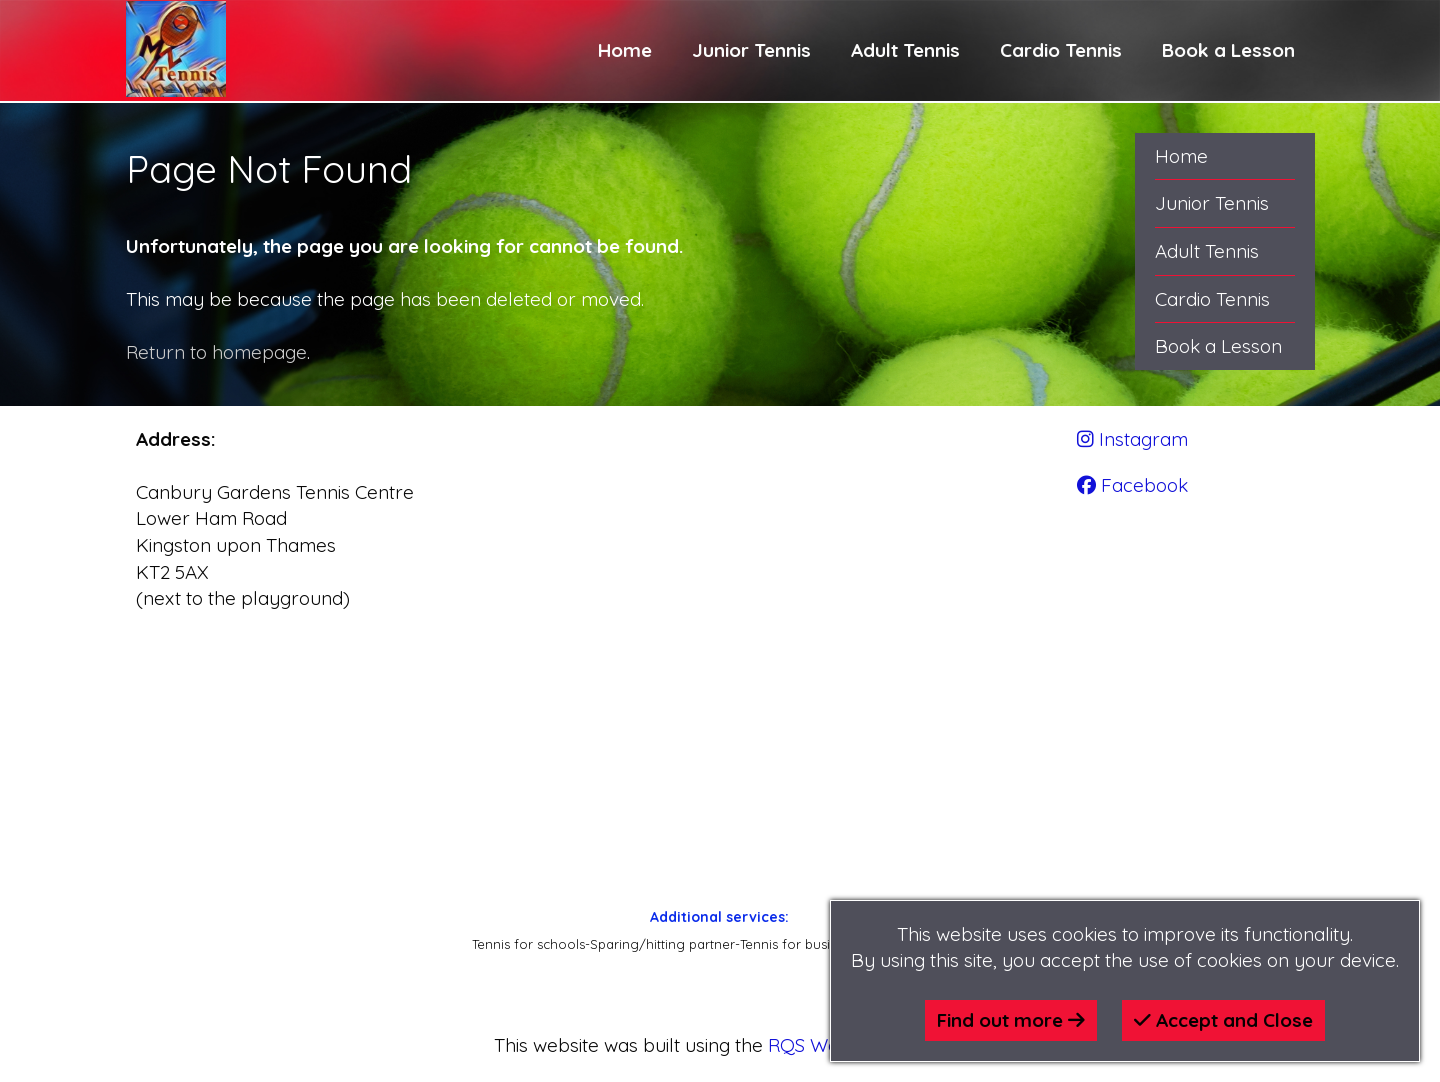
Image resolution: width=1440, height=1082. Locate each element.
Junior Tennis (751, 50)
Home (625, 50)
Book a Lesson (1228, 50)
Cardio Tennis (1061, 50)
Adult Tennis (905, 50)
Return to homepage (216, 352)
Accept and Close (1223, 1020)
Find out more (1011, 1020)
